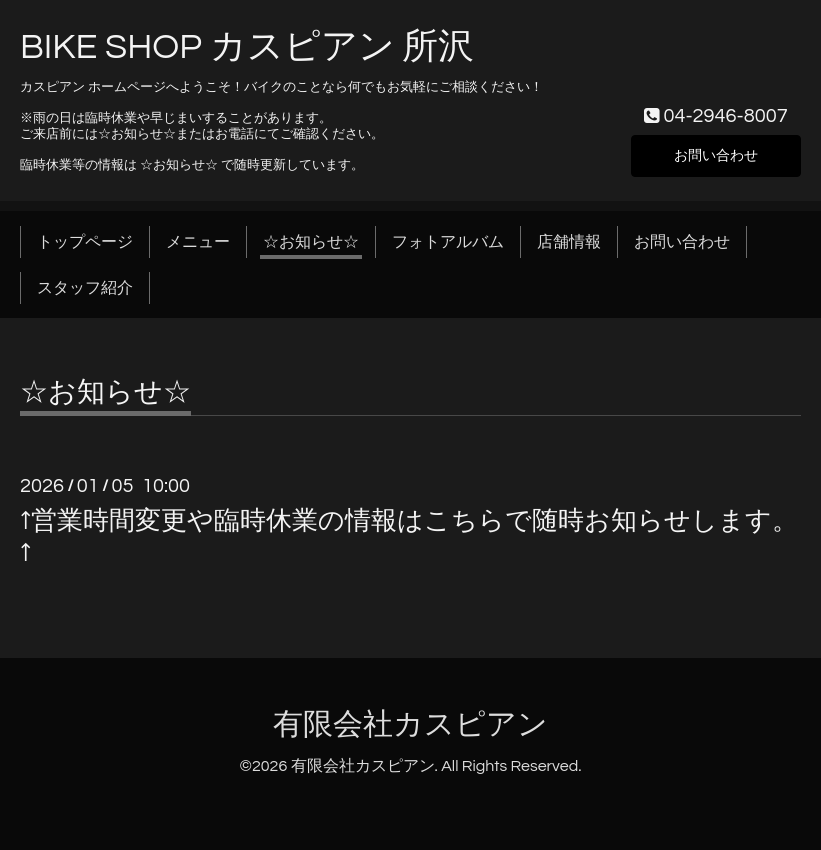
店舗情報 (569, 242)
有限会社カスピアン (410, 724)
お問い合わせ (716, 154)
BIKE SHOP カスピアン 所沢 (247, 47)
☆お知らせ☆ (311, 242)
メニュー (198, 242)
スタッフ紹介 (85, 288)
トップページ (85, 242)
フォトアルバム (448, 242)
